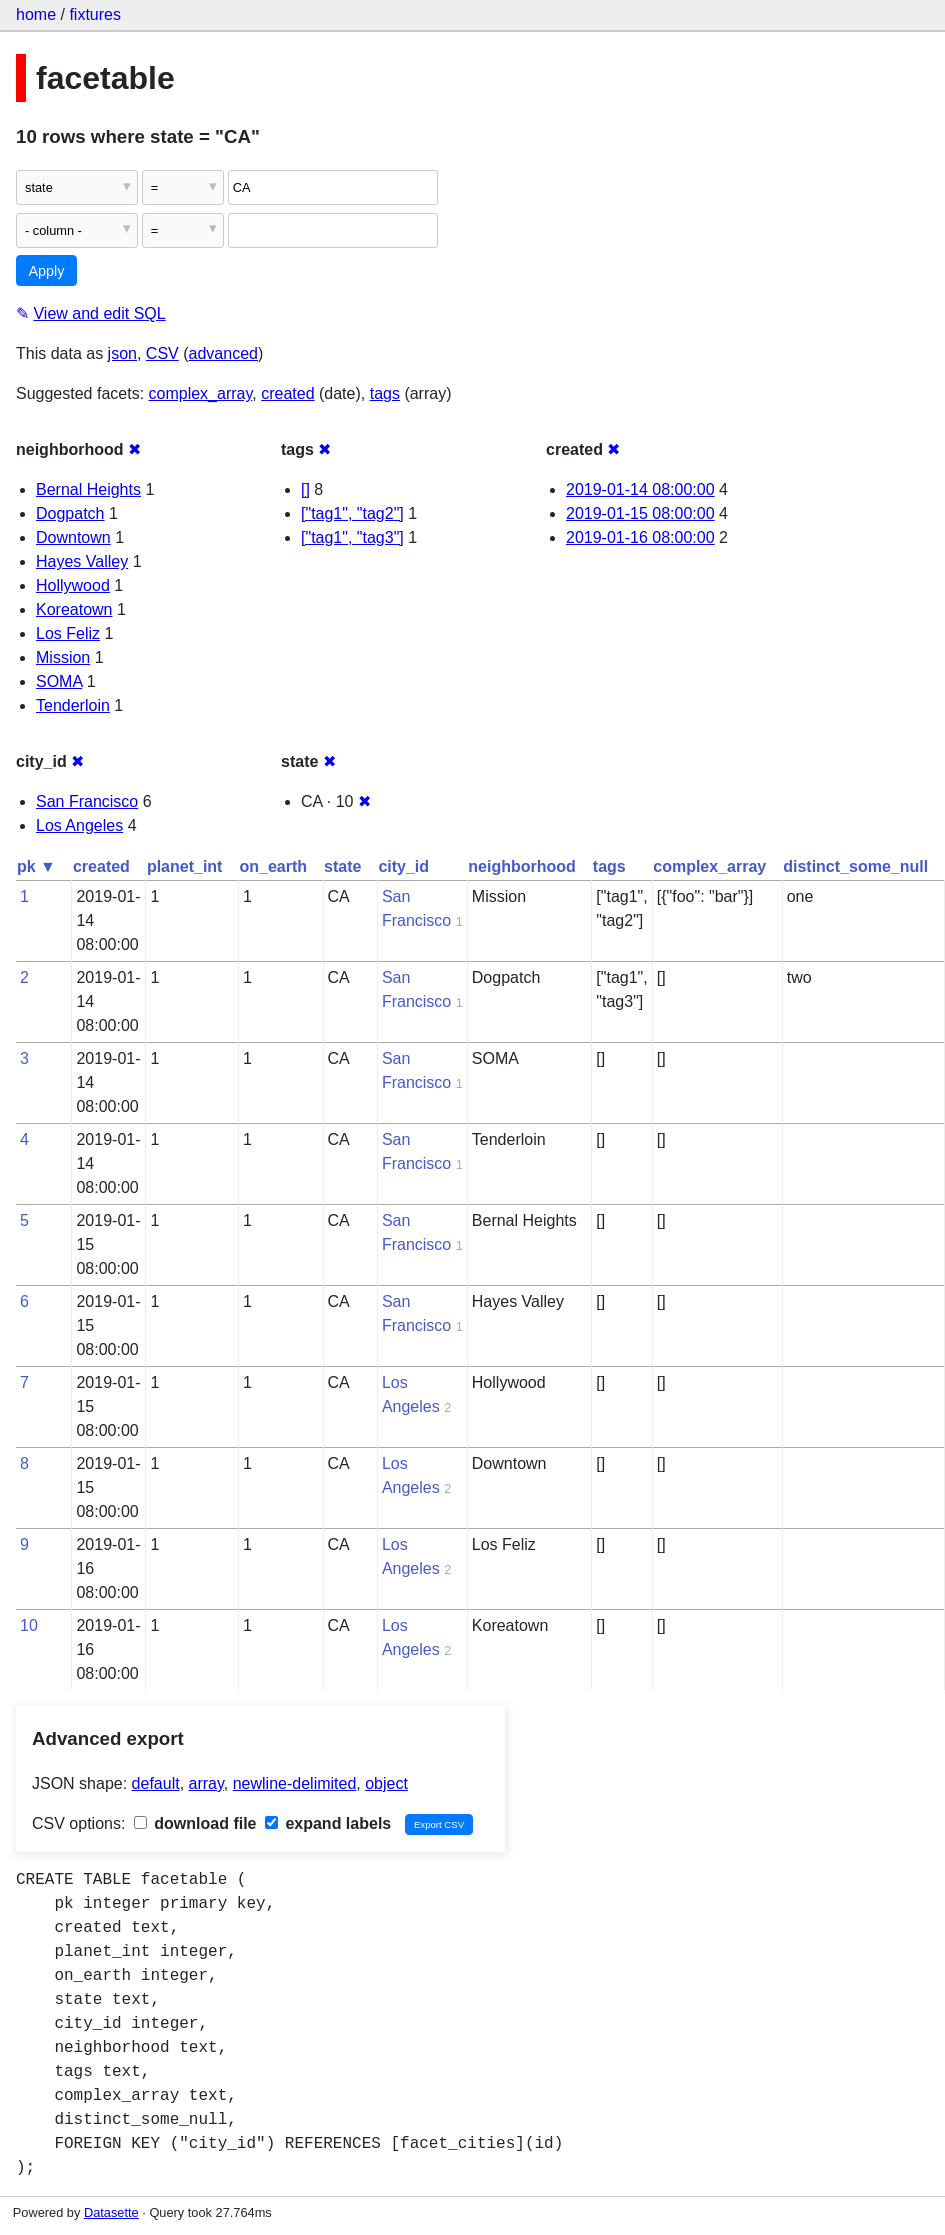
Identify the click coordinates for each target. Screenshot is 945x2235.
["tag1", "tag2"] (352, 513)
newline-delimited (295, 1783)
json (122, 353)
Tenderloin (73, 705)
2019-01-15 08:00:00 (640, 513)
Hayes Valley (82, 561)
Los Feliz (68, 633)
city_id (403, 866)
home (36, 14)
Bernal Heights (88, 489)
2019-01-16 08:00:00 (640, 537)
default (156, 1783)
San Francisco (87, 801)
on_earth (273, 866)
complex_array (201, 393)
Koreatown (74, 609)
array (206, 1783)
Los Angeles (79, 825)
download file (195, 1823)
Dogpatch (70, 513)
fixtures (95, 14)
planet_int (185, 866)
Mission (63, 657)
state (342, 866)
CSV (162, 353)
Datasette (111, 2212)
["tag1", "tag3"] (352, 537)
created (287, 393)
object (386, 1783)
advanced (223, 353)
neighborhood (522, 866)
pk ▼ (36, 866)
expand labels (328, 1823)
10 (29, 1625)
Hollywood (73, 585)
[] (305, 489)
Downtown (73, 537)
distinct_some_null (855, 866)
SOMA (59, 681)
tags (385, 393)
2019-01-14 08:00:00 (640, 489)
